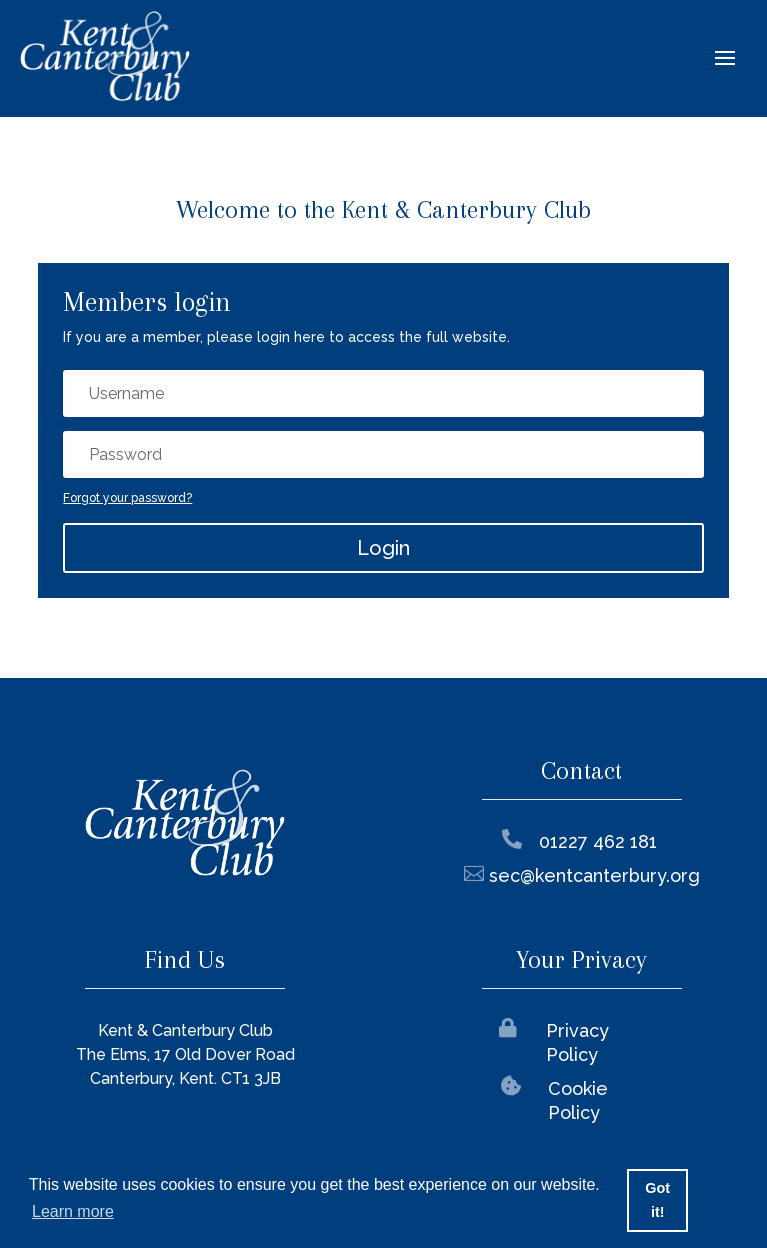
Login (383, 548)
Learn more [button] (73, 1211)
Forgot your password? (127, 498)
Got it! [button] (657, 1200)
